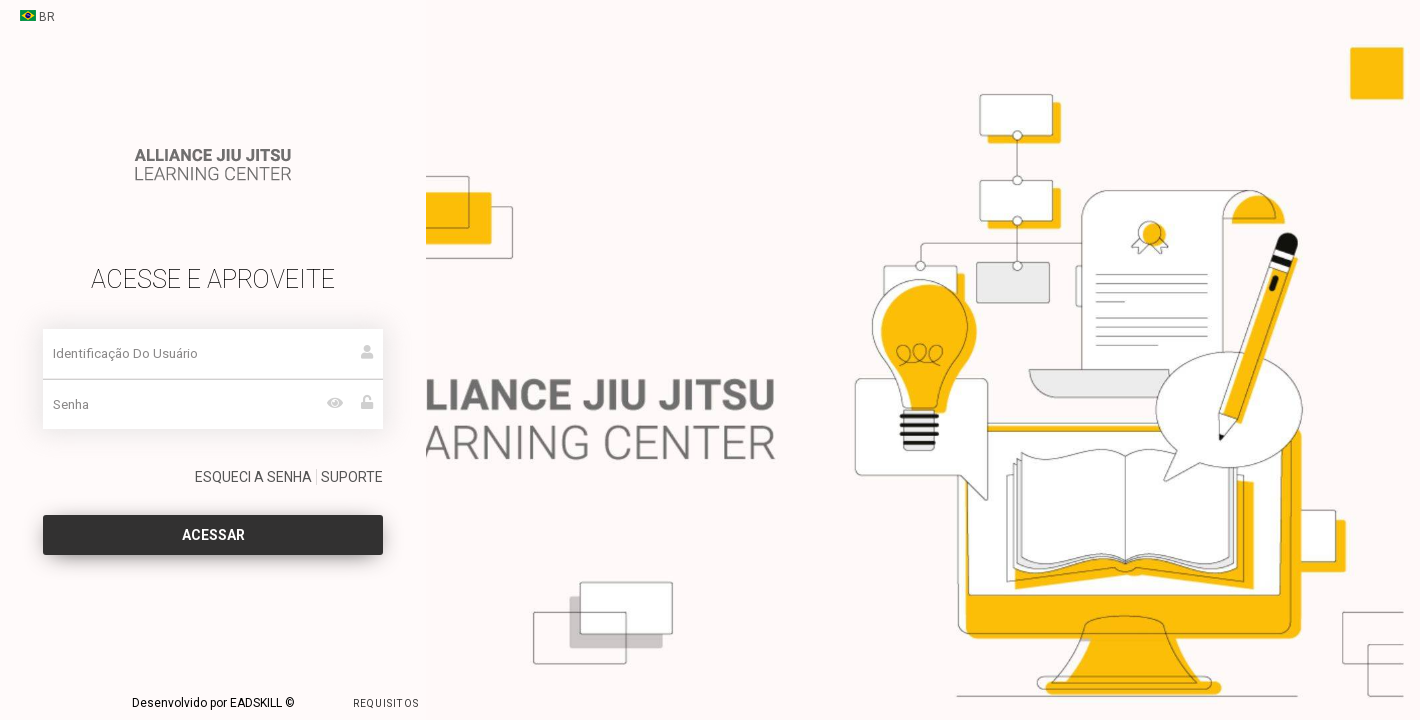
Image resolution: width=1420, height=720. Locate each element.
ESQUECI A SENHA (253, 477)
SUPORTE (352, 477)
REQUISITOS (359, 702)
